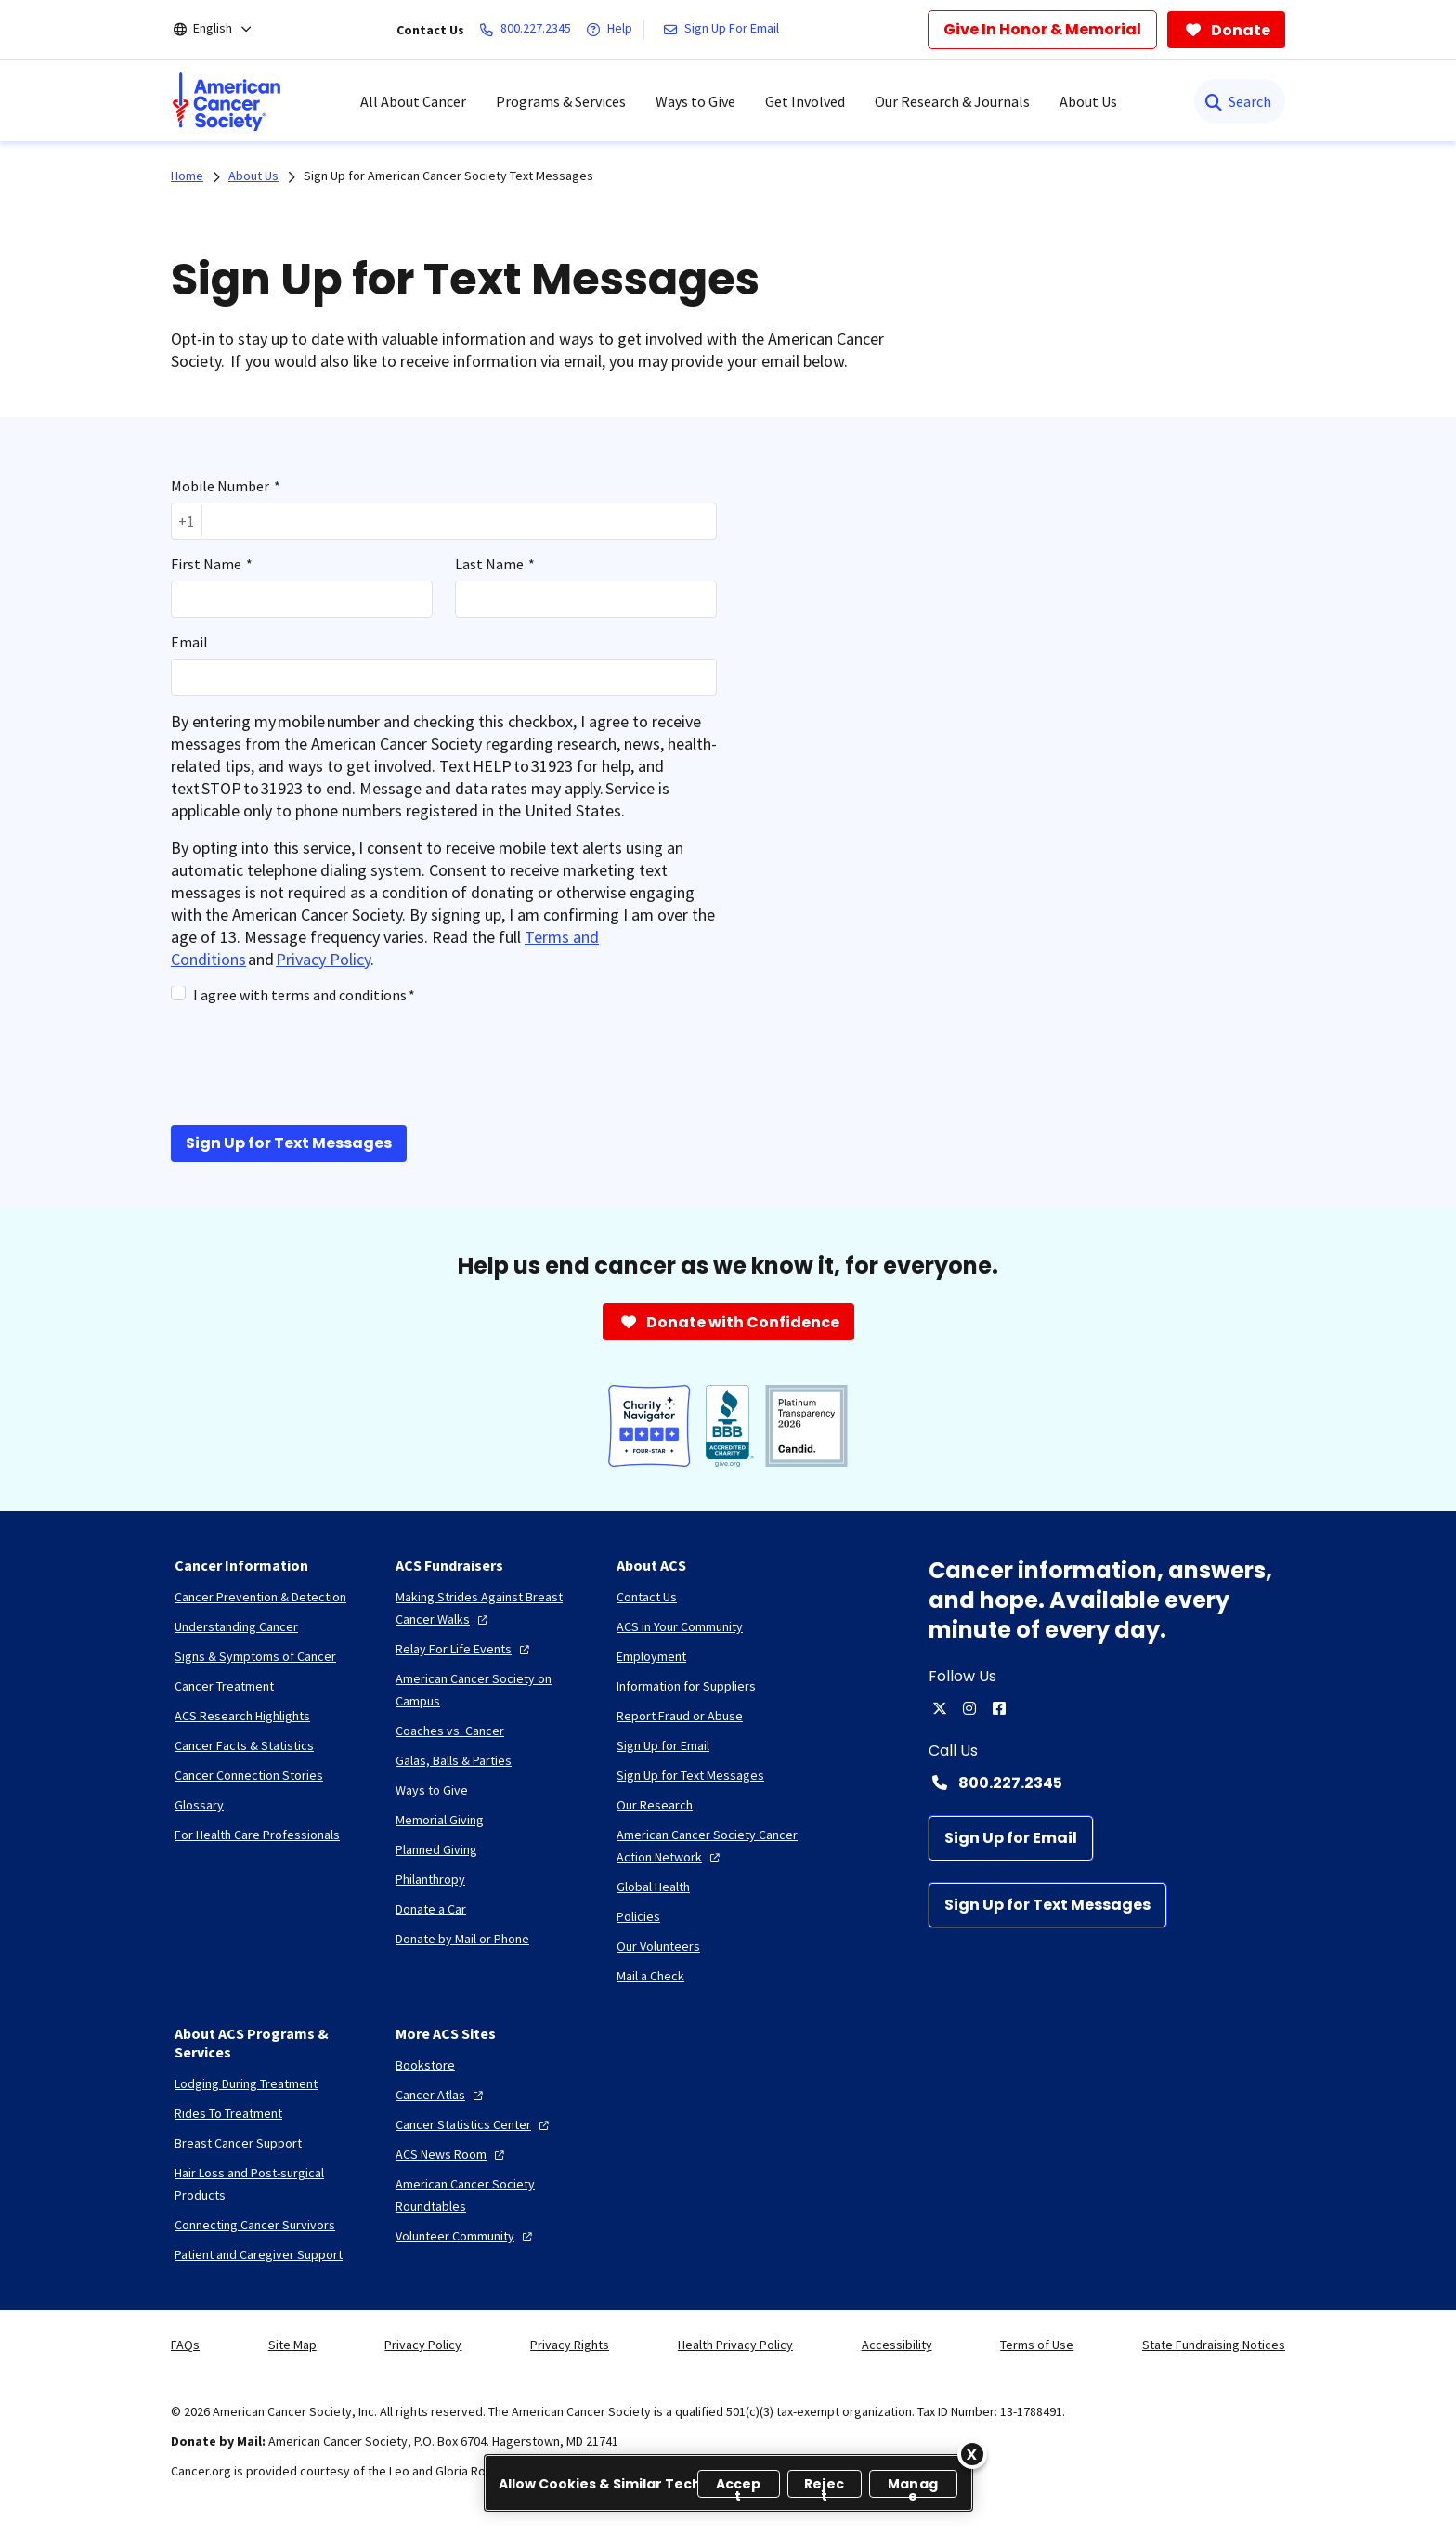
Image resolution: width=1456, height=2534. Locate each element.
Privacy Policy (323, 959)
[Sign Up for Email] (1011, 1838)
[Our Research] (655, 1805)
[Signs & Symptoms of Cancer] (255, 1656)
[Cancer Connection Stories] (249, 1775)
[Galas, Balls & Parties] (454, 1760)
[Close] (972, 2454)
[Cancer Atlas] (442, 2094)
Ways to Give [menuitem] (695, 101)
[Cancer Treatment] (224, 1686)
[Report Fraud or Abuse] (680, 1716)
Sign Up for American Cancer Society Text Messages (448, 175)
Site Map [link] (292, 2344)
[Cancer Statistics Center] (474, 2124)
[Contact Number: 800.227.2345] (1107, 1782)
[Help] (613, 30)
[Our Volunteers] (658, 1946)
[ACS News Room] (452, 2154)
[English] (225, 30)
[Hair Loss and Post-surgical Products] (270, 2184)
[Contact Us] (647, 1597)
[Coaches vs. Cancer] (450, 1730)
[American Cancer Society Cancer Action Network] (712, 1845)
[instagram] (969, 1708)
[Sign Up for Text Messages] (1047, 1905)
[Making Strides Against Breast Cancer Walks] (491, 1608)
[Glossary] (199, 1805)
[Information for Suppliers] (686, 1686)
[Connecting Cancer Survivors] (255, 2225)
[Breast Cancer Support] (238, 2143)
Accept (738, 2486)
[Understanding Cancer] (236, 1626)
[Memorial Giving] (440, 1820)
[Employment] (651, 1656)
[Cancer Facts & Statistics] (244, 1745)
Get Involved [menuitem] (805, 101)
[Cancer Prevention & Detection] (260, 1597)
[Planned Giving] (436, 1849)
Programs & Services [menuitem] (561, 101)
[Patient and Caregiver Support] (259, 2254)
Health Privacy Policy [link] (735, 2344)
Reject (824, 2486)
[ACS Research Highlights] (242, 1716)
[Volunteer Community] (466, 2236)
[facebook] (999, 1708)
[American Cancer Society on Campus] (491, 1689)
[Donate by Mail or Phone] (462, 1938)
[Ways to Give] (432, 1790)
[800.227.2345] (528, 30)
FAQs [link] (185, 2344)
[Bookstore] (425, 2065)
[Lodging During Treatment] (246, 2083)
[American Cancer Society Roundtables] (491, 2195)
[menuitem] (226, 101)
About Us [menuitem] (1088, 101)
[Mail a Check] (650, 1976)
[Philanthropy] (430, 1879)
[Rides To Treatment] (228, 2113)
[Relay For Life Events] (465, 1649)
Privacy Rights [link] (569, 2344)
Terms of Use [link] (1036, 2344)
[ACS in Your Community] (680, 1626)
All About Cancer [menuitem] (413, 101)
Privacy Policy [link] (423, 2344)
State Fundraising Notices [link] (1213, 2344)
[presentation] (312, 1062)
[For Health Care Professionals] (257, 1834)
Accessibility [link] (897, 2344)
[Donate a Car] (431, 1909)
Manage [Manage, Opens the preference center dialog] (913, 2486)
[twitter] (940, 1708)
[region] (728, 2483)
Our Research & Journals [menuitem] (952, 101)
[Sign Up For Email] (724, 30)
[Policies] (638, 1916)
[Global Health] (653, 1886)
